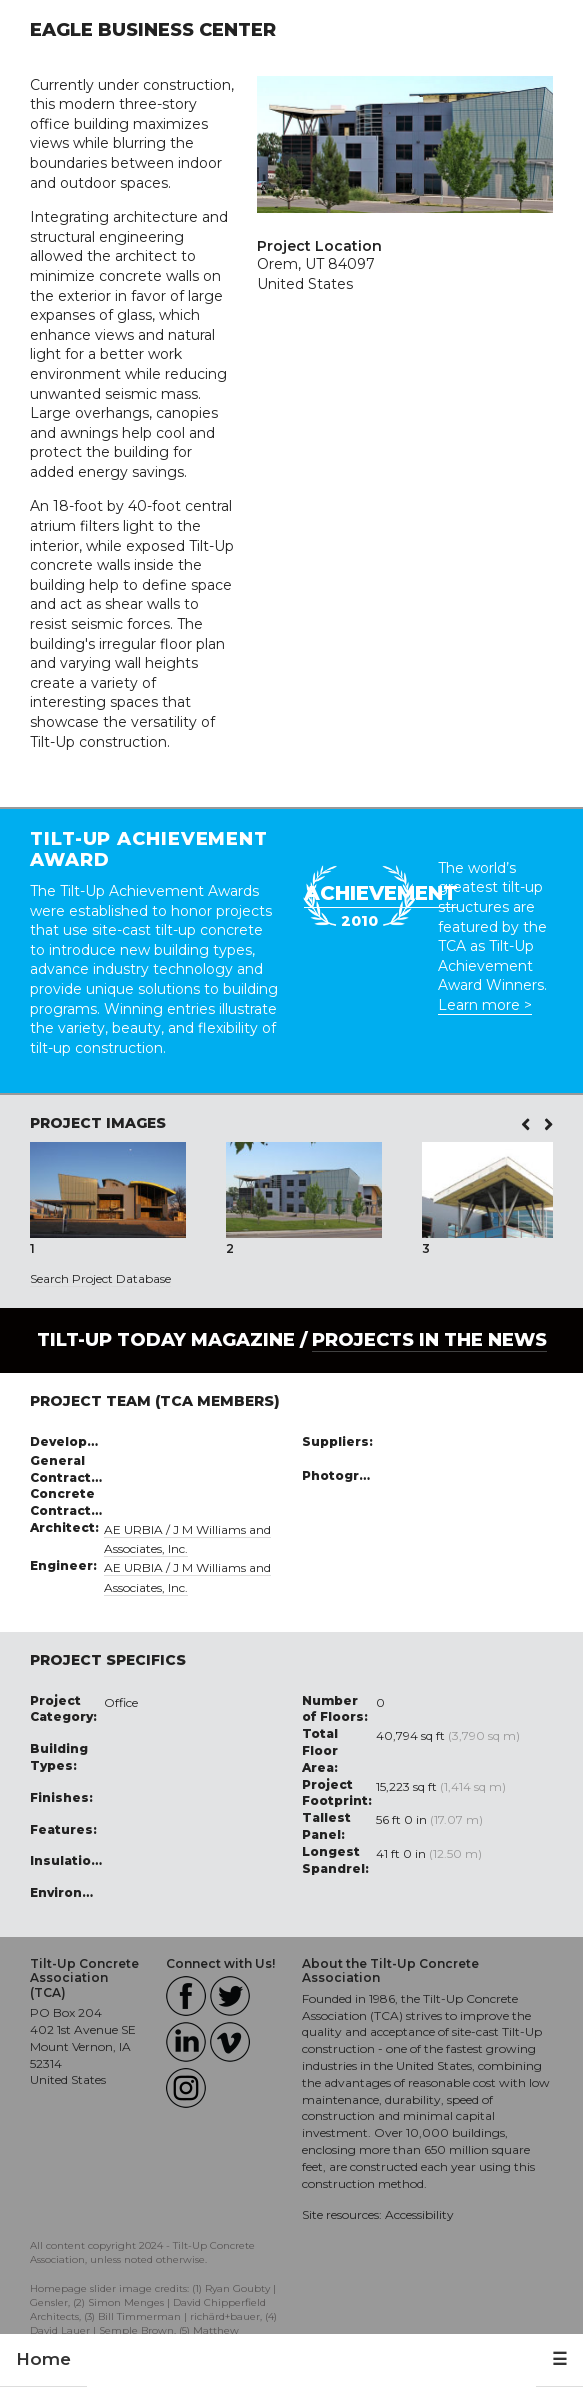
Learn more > (485, 1005)
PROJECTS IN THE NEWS (429, 1340)
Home (43, 2359)
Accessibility (419, 2214)
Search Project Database (100, 1278)
